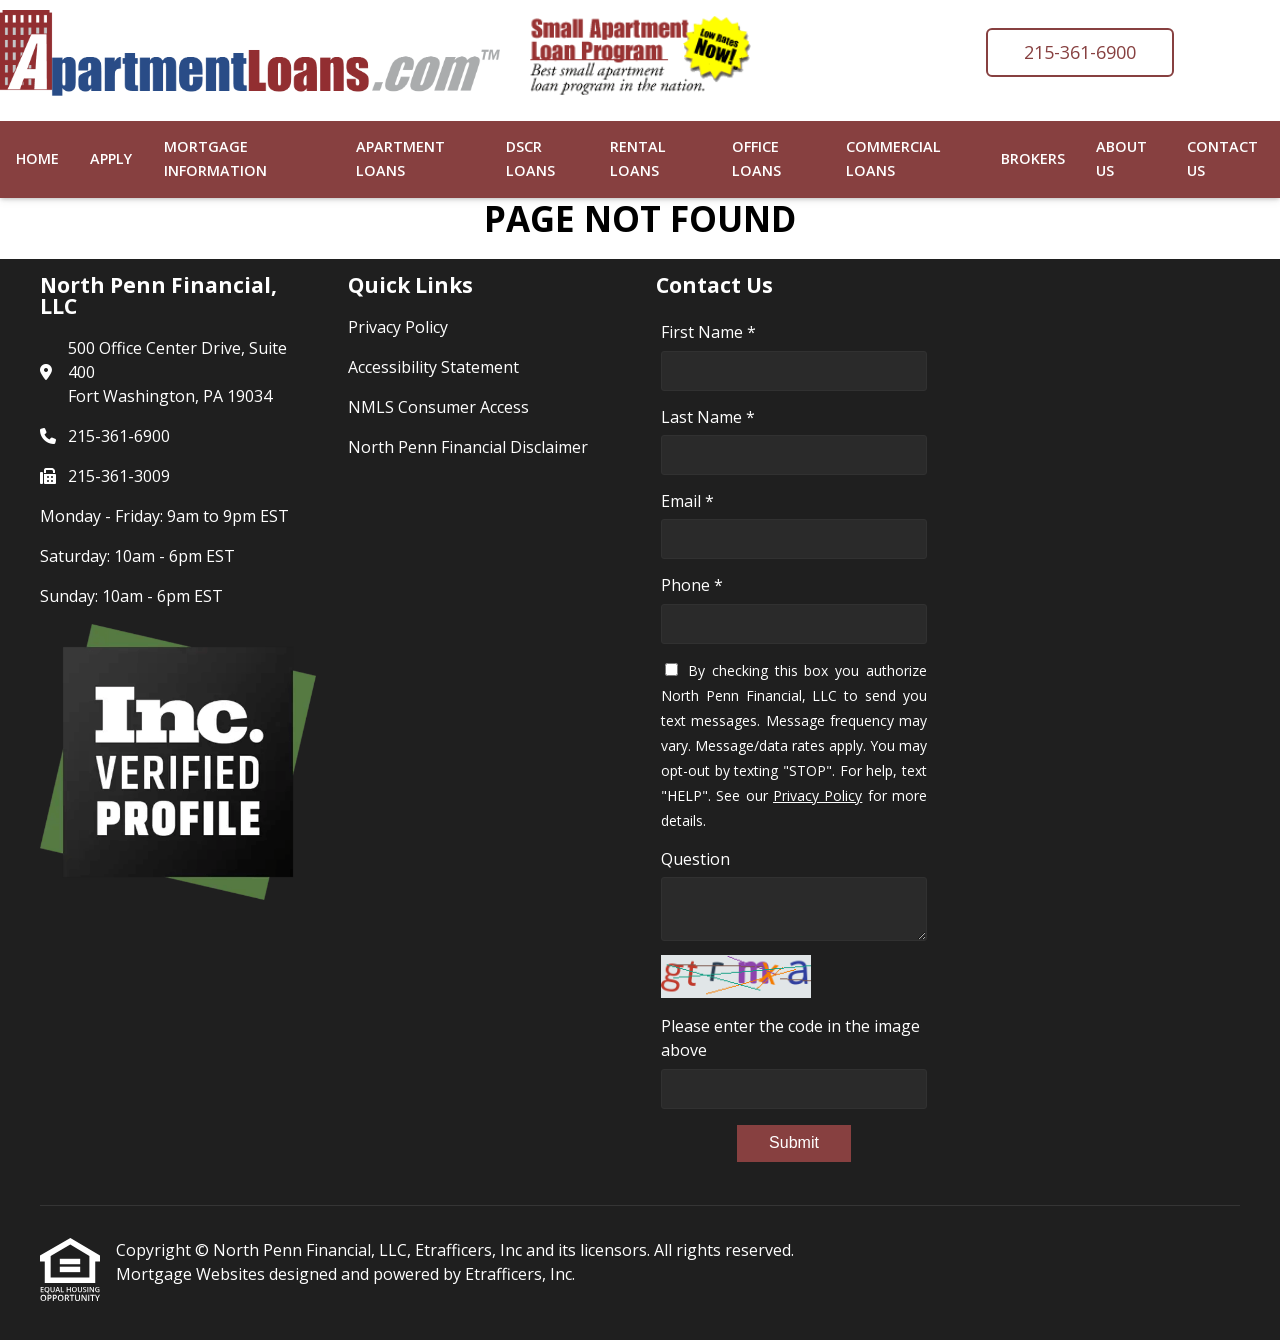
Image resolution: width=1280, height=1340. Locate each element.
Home (37, 158)
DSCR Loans (530, 158)
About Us (1121, 158)
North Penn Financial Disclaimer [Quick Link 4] (468, 447)
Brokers (1033, 158)
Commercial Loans (893, 158)
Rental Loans (638, 158)
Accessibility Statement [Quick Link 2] (433, 367)
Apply (111, 158)
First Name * (708, 332)
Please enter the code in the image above (790, 1038)
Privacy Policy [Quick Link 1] (398, 327)
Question (695, 859)
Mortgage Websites (192, 1274)
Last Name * (708, 417)
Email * (687, 501)
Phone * (692, 585)
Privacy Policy (817, 795)
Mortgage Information (215, 158)
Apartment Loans (400, 158)
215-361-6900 (1080, 52)
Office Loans (756, 158)
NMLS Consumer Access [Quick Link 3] (438, 407)
